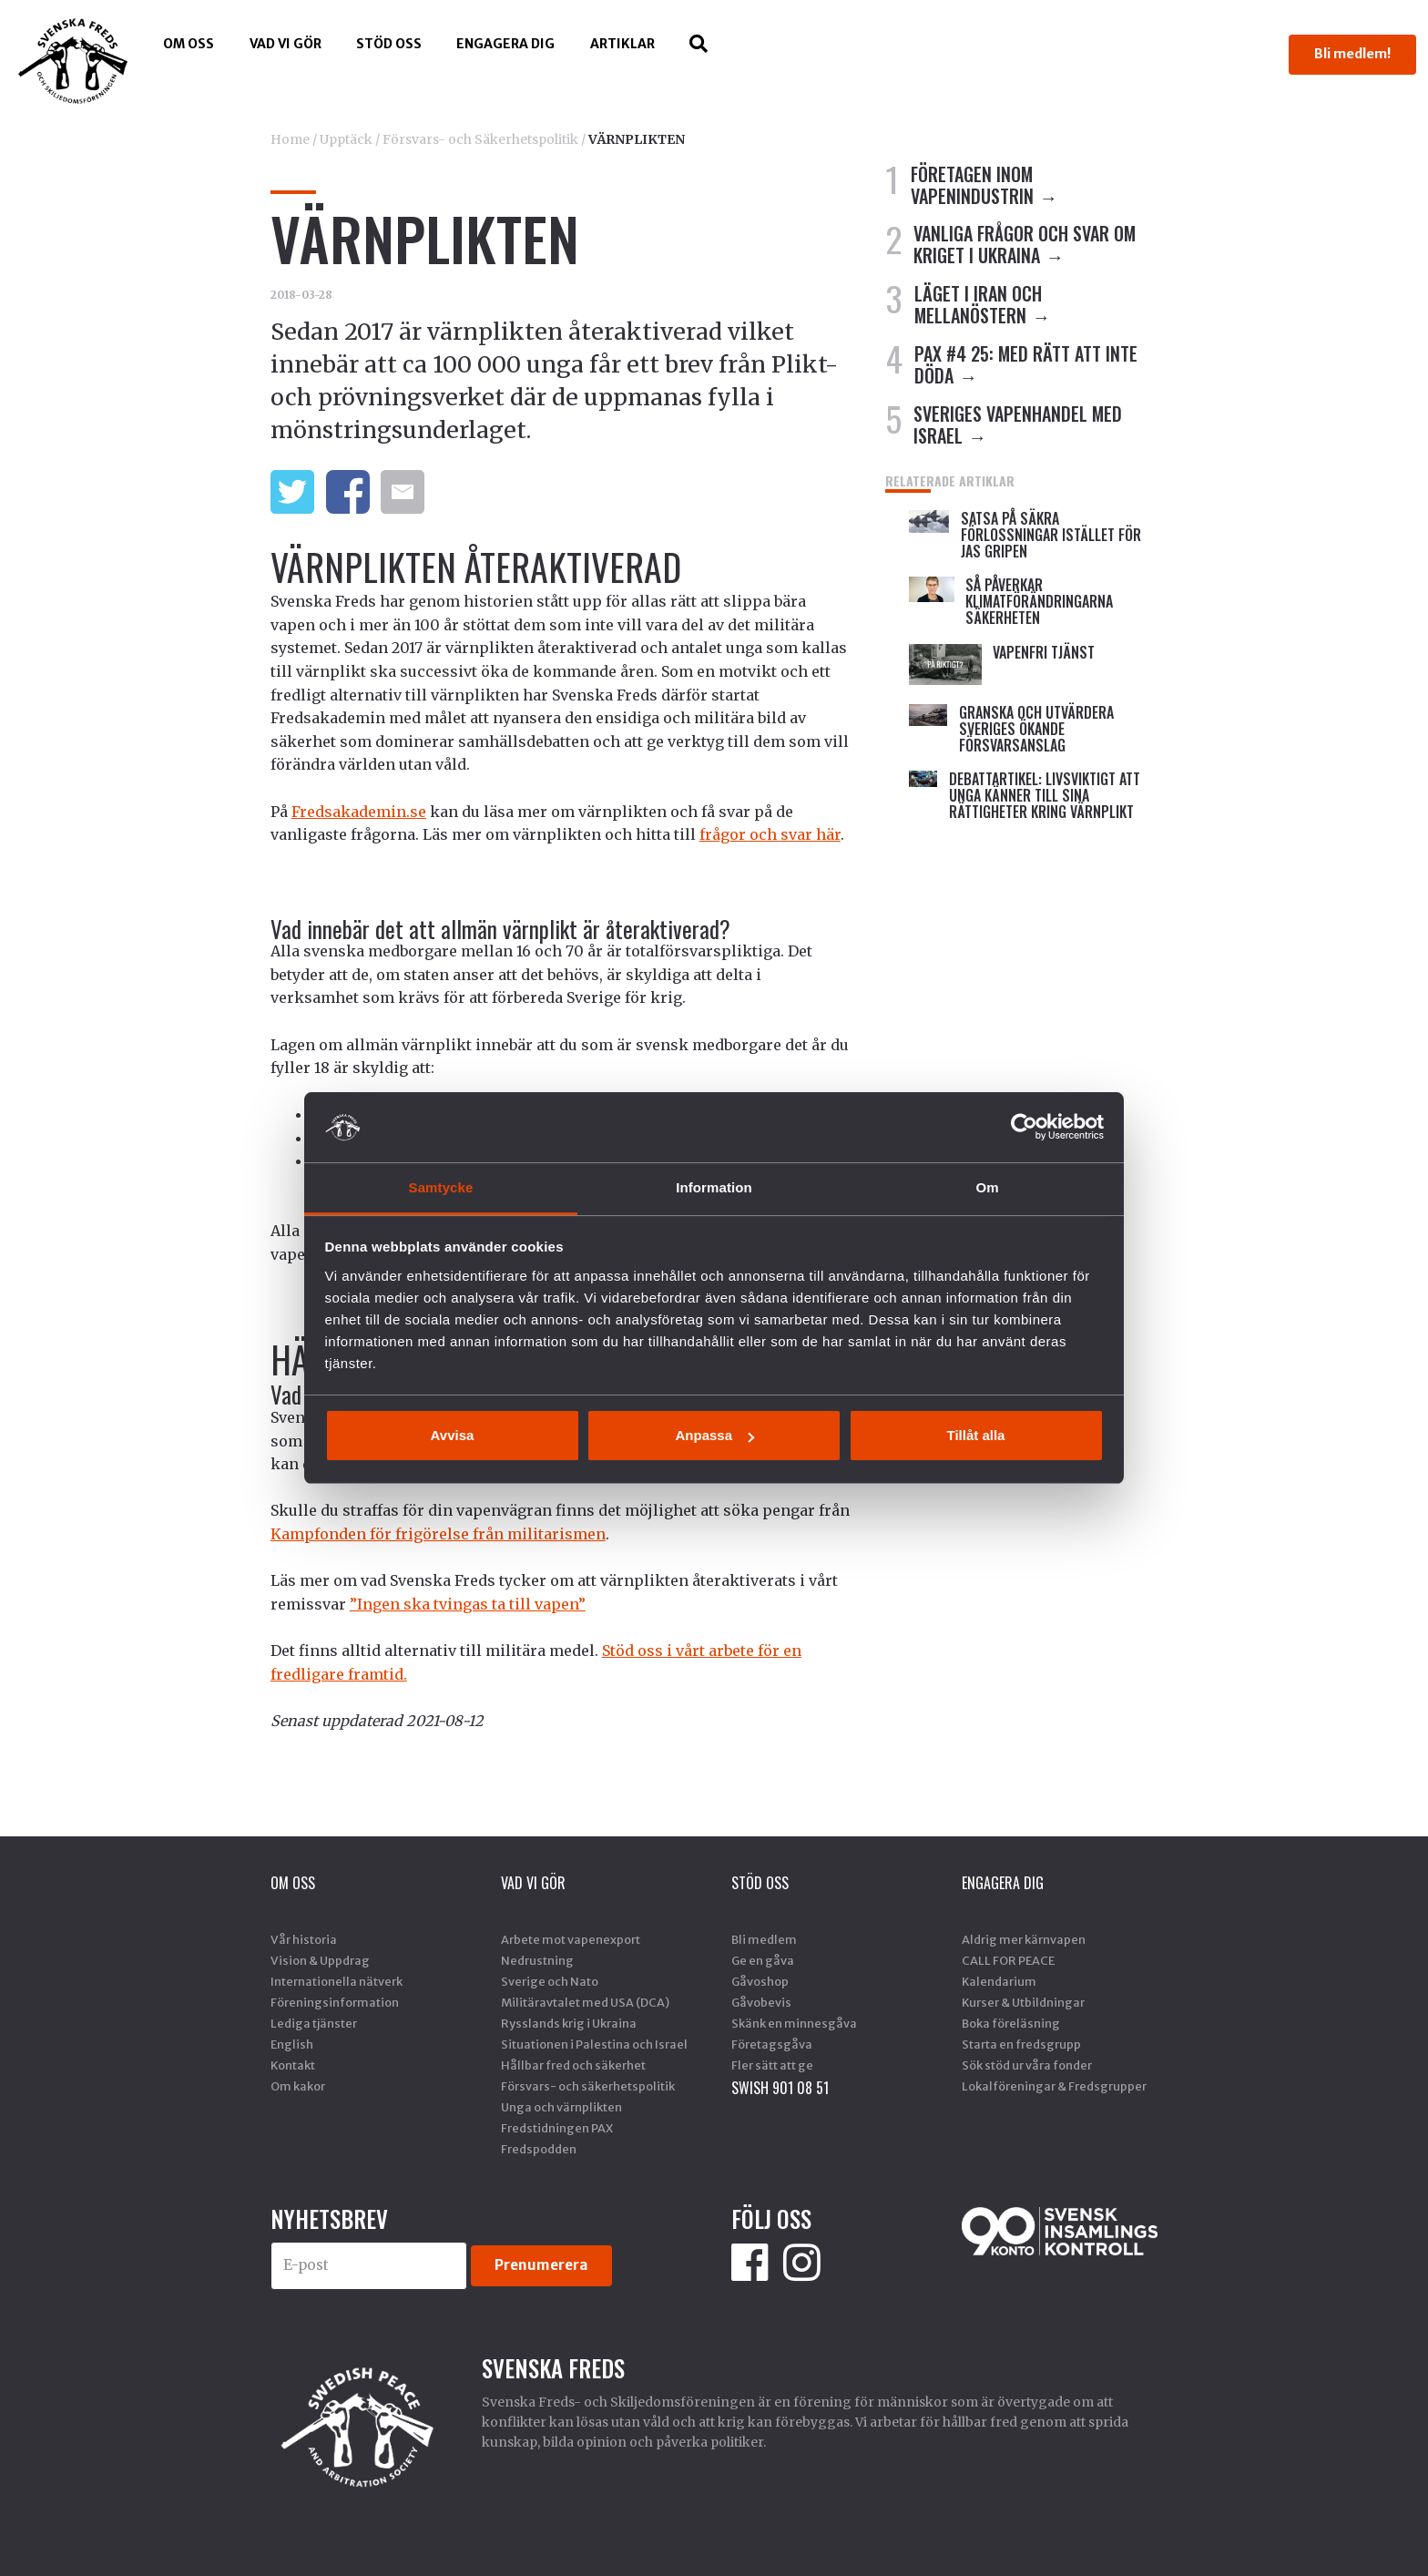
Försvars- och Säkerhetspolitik (480, 139)
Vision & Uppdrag (320, 1960)
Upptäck (346, 139)
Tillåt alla (976, 1435)
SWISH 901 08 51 (780, 2088)
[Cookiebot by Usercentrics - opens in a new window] (1024, 1126)
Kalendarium (999, 1981)
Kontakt (292, 2065)
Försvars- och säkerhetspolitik (588, 2086)
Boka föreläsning (1011, 2023)
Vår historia (303, 1939)
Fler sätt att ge (772, 2065)
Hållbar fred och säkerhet (573, 2065)
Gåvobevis (761, 2002)
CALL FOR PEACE (1008, 1960)
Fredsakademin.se (358, 811)
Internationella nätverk (336, 1981)
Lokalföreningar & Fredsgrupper (1054, 2086)
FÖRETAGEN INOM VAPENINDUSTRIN (972, 185)
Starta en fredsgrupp (1021, 2044)
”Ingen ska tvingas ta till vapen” (468, 1604)
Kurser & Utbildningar (1023, 2002)
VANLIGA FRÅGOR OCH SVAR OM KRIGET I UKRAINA (1024, 244)
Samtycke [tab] (441, 1187)
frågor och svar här (770, 834)
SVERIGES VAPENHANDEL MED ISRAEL (1017, 424)
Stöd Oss (389, 44)
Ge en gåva (762, 1960)
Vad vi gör (285, 44)
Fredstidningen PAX (557, 2128)
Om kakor (297, 2086)
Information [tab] (714, 1187)
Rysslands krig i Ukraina (569, 2023)
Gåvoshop (760, 1981)
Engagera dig (505, 44)
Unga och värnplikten (561, 2107)
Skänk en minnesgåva (794, 2023)
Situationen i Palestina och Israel (594, 2044)
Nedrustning (537, 1960)
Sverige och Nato (549, 1981)
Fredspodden (538, 2149)
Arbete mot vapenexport (570, 1939)
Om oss (188, 44)
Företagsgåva (771, 2044)
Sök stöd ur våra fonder (1027, 2065)
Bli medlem (764, 1939)
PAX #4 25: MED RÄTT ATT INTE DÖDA (1025, 364)
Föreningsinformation (334, 2002)
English (291, 2044)
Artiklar (622, 44)
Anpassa (714, 1435)
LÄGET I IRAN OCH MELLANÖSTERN (978, 304)
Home (290, 139)
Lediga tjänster (313, 2023)
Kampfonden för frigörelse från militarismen (438, 1534)
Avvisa (452, 1435)
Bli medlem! (1352, 54)
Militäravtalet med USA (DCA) (585, 2002)
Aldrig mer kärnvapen (1024, 1939)
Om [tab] (986, 1187)
